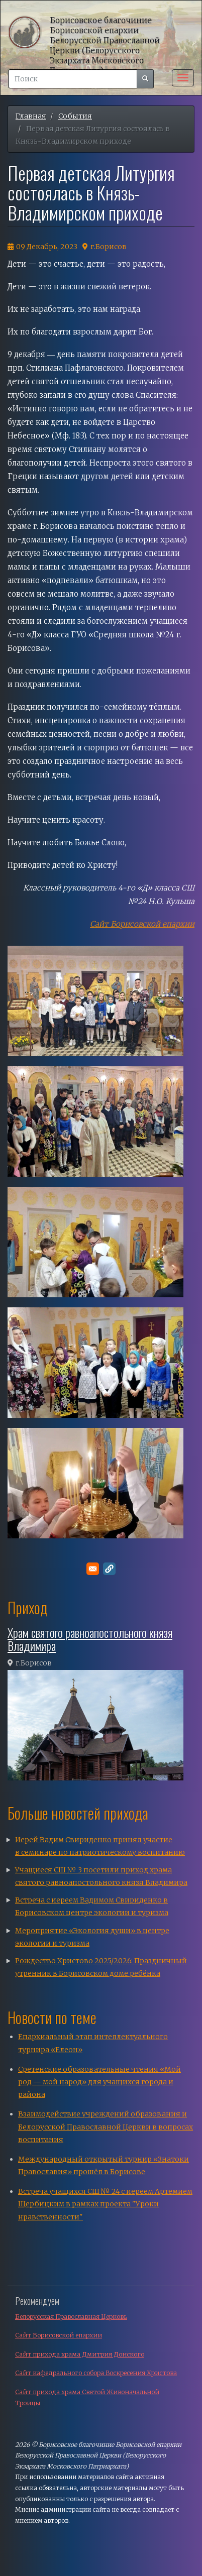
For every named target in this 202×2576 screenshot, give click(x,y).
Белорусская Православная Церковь (71, 2316)
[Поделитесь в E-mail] (92, 1568)
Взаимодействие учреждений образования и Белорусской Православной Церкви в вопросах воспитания (105, 2126)
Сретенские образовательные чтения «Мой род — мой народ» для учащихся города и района (99, 2082)
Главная (31, 116)
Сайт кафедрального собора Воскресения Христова (96, 2373)
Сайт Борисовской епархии (58, 2335)
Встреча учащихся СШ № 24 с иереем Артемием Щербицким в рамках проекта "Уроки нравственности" (105, 2204)
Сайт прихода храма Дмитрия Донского (79, 2354)
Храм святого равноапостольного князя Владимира (90, 1638)
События (75, 116)
